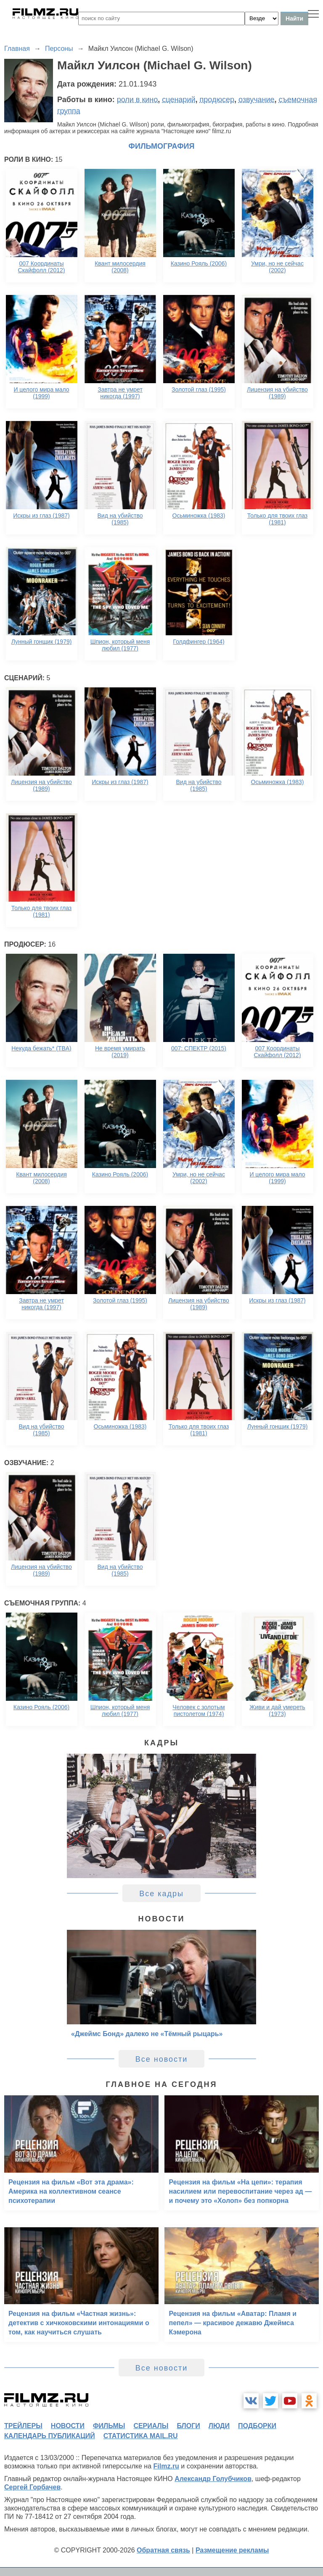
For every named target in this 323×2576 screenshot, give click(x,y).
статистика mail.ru (140, 2435)
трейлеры (23, 2425)
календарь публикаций (49, 2435)
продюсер (217, 99)
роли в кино (137, 99)
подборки (257, 2425)
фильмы (109, 2425)
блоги (188, 2425)
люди (219, 2425)
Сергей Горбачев (32, 2487)
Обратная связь (163, 2550)
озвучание (256, 99)
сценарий (178, 99)
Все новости (161, 2059)
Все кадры (161, 1893)
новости (68, 2425)
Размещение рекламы (232, 2550)
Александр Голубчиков (213, 2478)
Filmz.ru (166, 2466)
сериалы (150, 2425)
